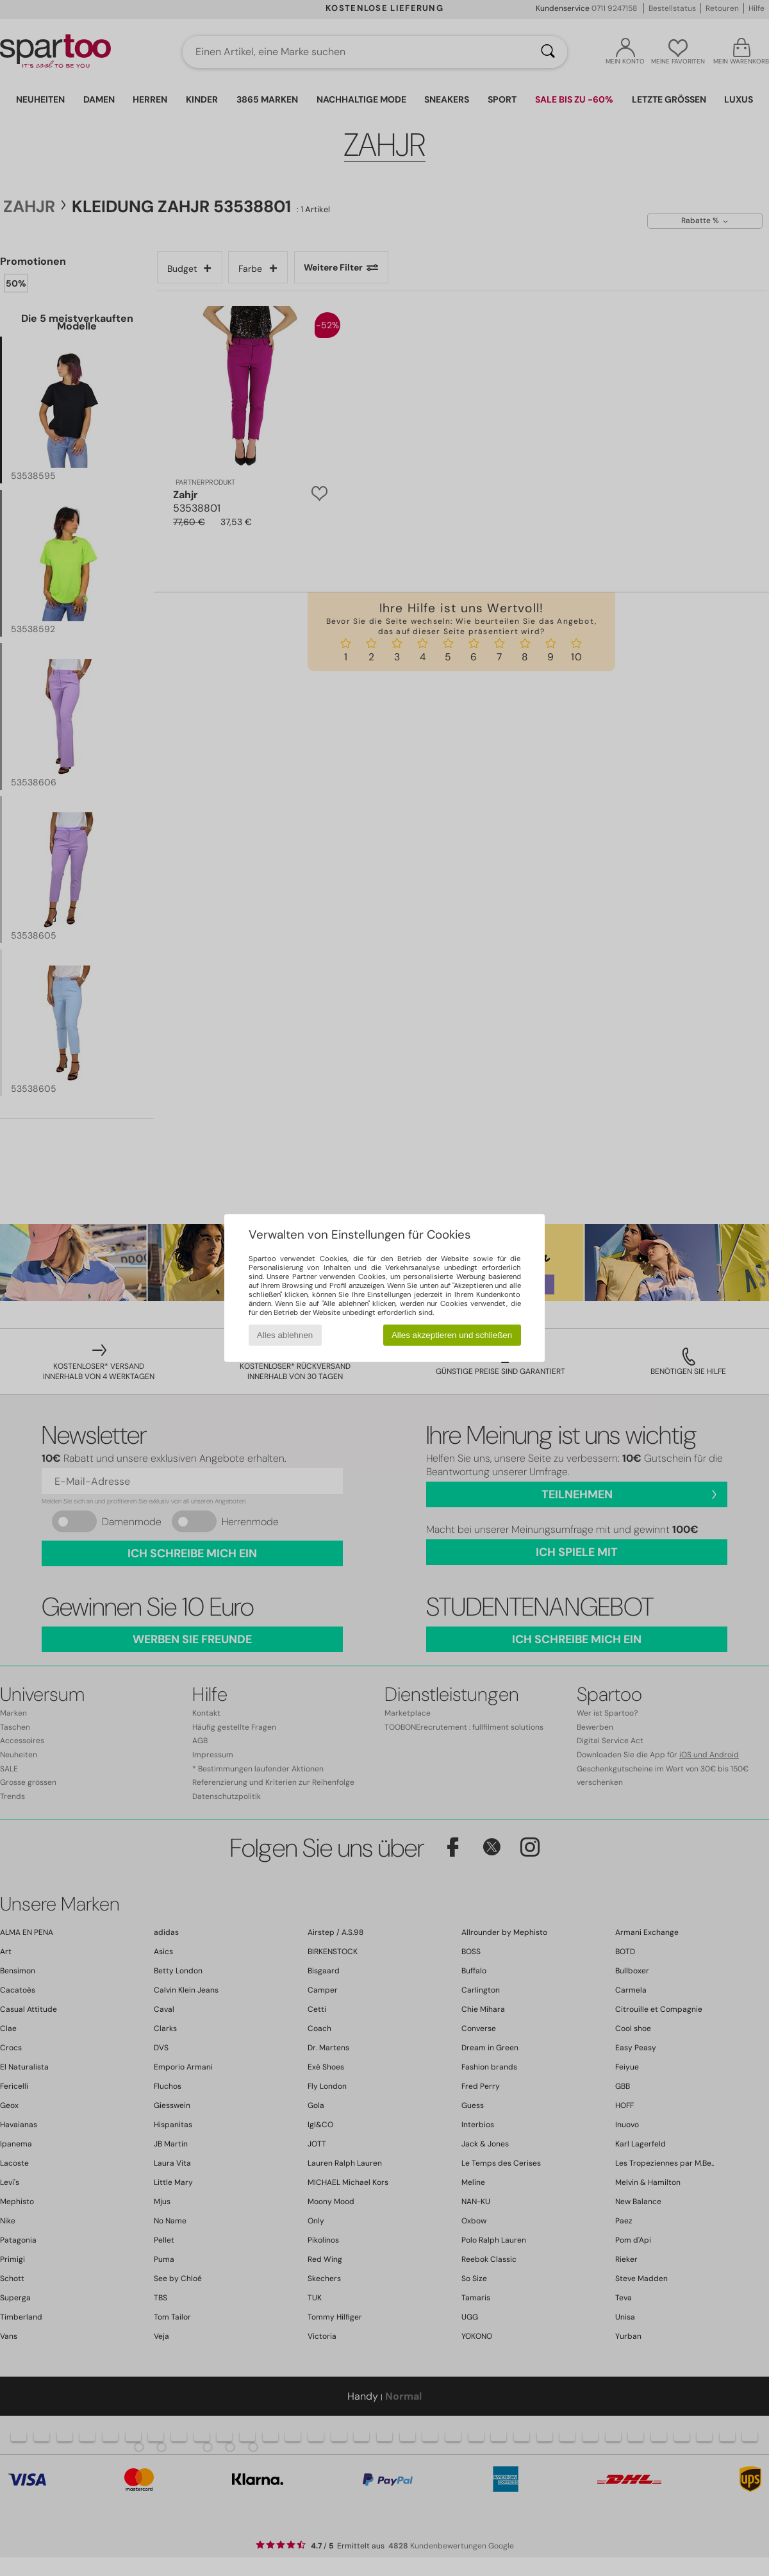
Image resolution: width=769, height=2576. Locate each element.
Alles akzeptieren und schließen (452, 1335)
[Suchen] (548, 52)
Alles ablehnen (285, 1335)
